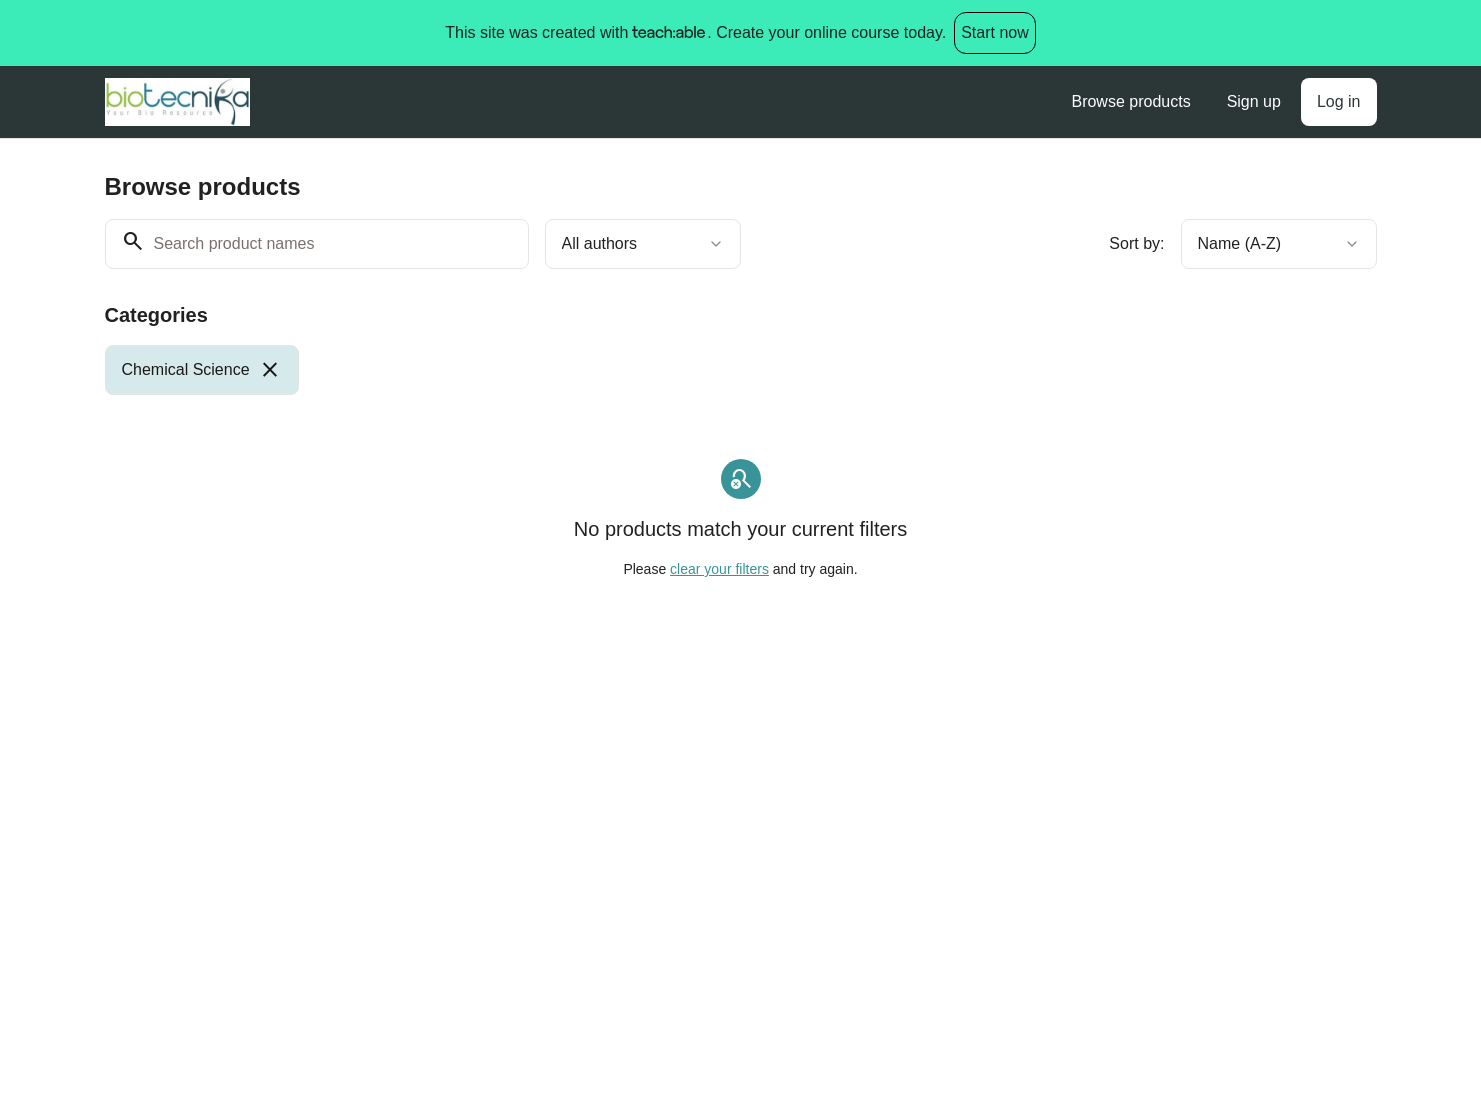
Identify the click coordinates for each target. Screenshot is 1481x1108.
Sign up (1254, 101)
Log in (1339, 101)
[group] (659, 370)
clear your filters (719, 569)
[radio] (202, 370)
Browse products (1130, 101)
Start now (995, 32)
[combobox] (643, 244)
